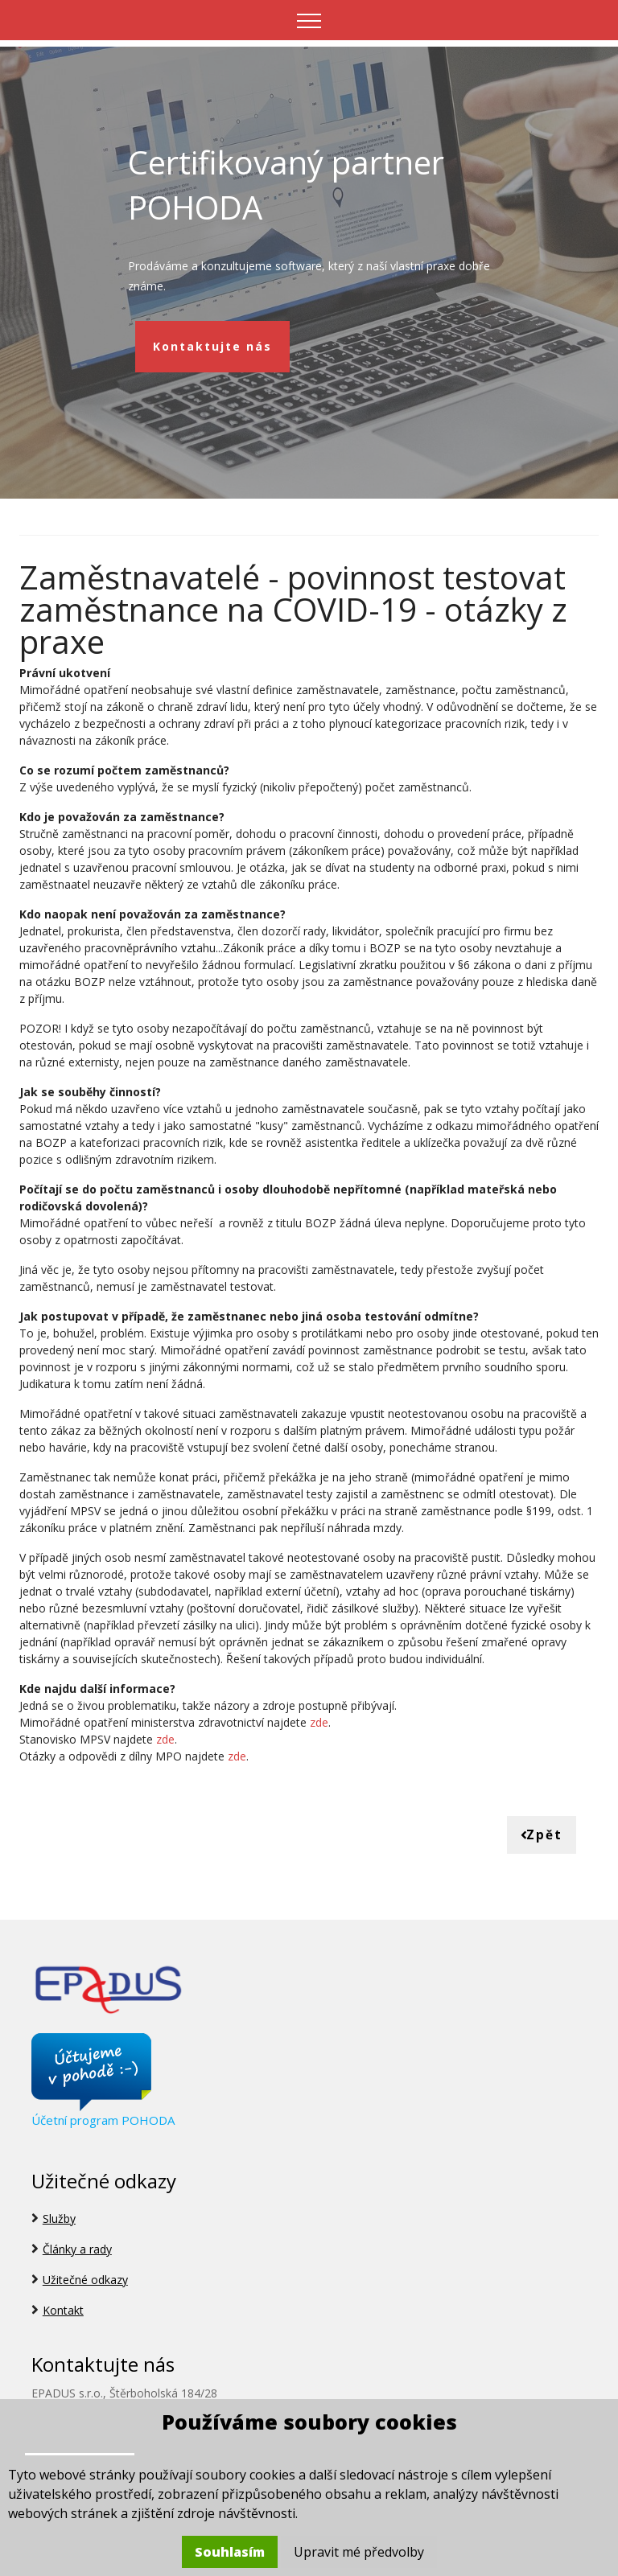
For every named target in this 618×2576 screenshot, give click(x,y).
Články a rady (77, 2250)
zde (319, 1721)
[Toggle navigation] (309, 20)
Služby (59, 2219)
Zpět (541, 1835)
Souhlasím (230, 2552)
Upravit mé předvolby (359, 2552)
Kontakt (63, 2311)
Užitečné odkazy (85, 2280)
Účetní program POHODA (103, 2120)
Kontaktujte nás (213, 346)
